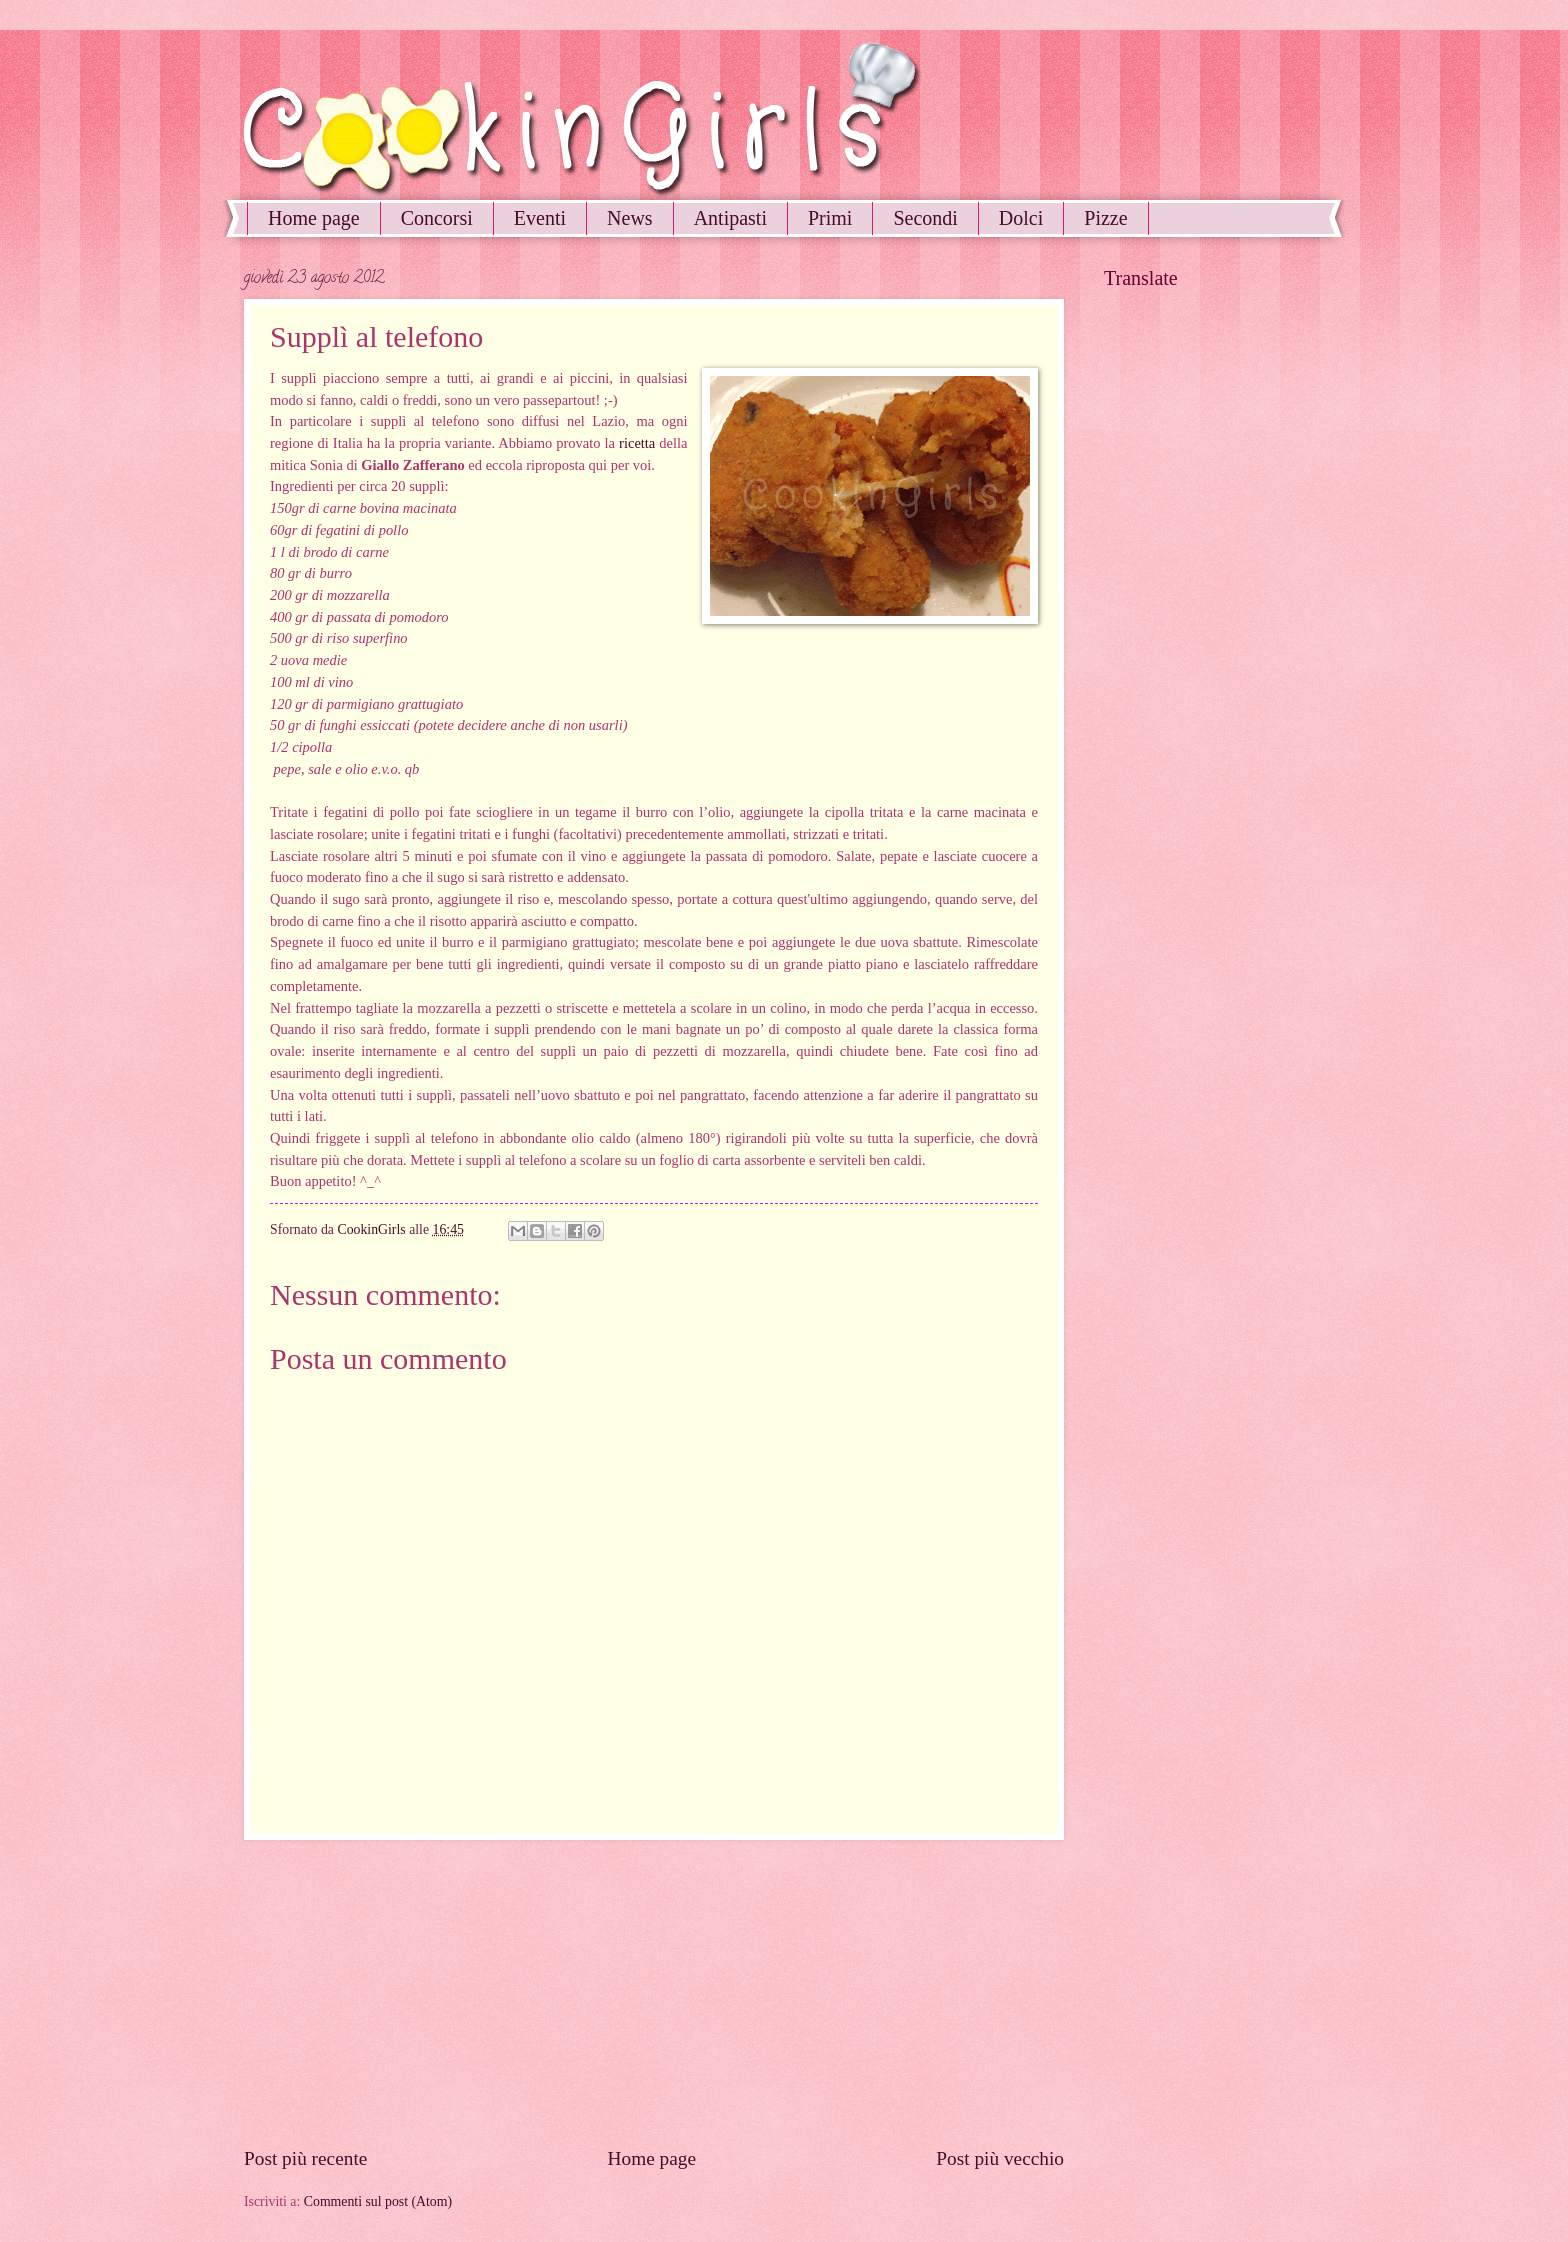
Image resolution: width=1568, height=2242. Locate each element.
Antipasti (730, 218)
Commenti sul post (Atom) (378, 2201)
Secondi (925, 218)
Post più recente (305, 2158)
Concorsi (437, 218)
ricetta (637, 443)
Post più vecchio (1000, 2158)
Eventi (540, 218)
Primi (830, 218)
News (630, 218)
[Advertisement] (654, 1993)
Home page (314, 218)
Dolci (1021, 218)
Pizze (1105, 218)
